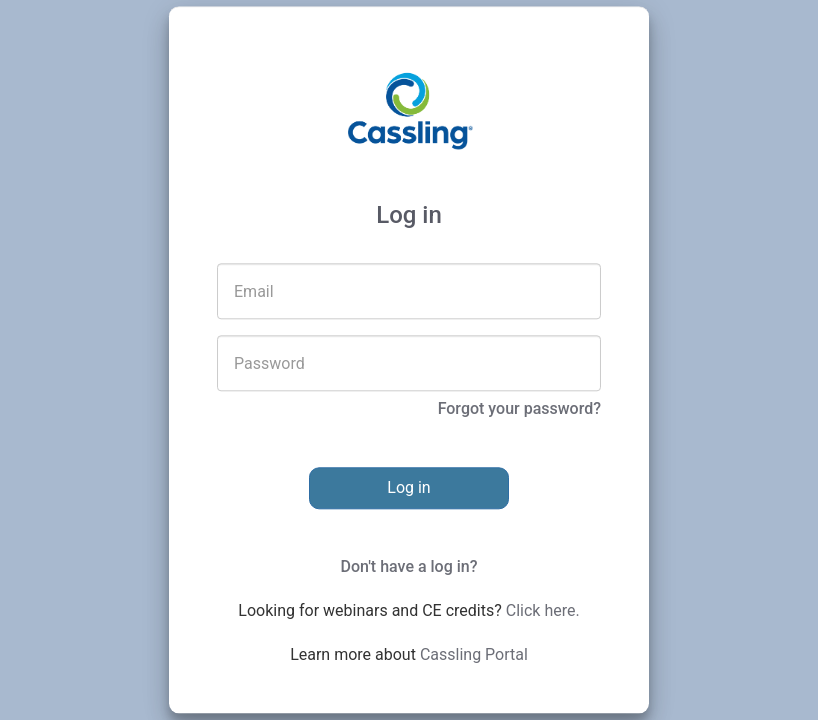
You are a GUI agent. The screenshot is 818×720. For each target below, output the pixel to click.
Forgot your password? (519, 409)
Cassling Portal (474, 655)
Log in (408, 488)
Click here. (543, 611)
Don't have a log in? (408, 567)
